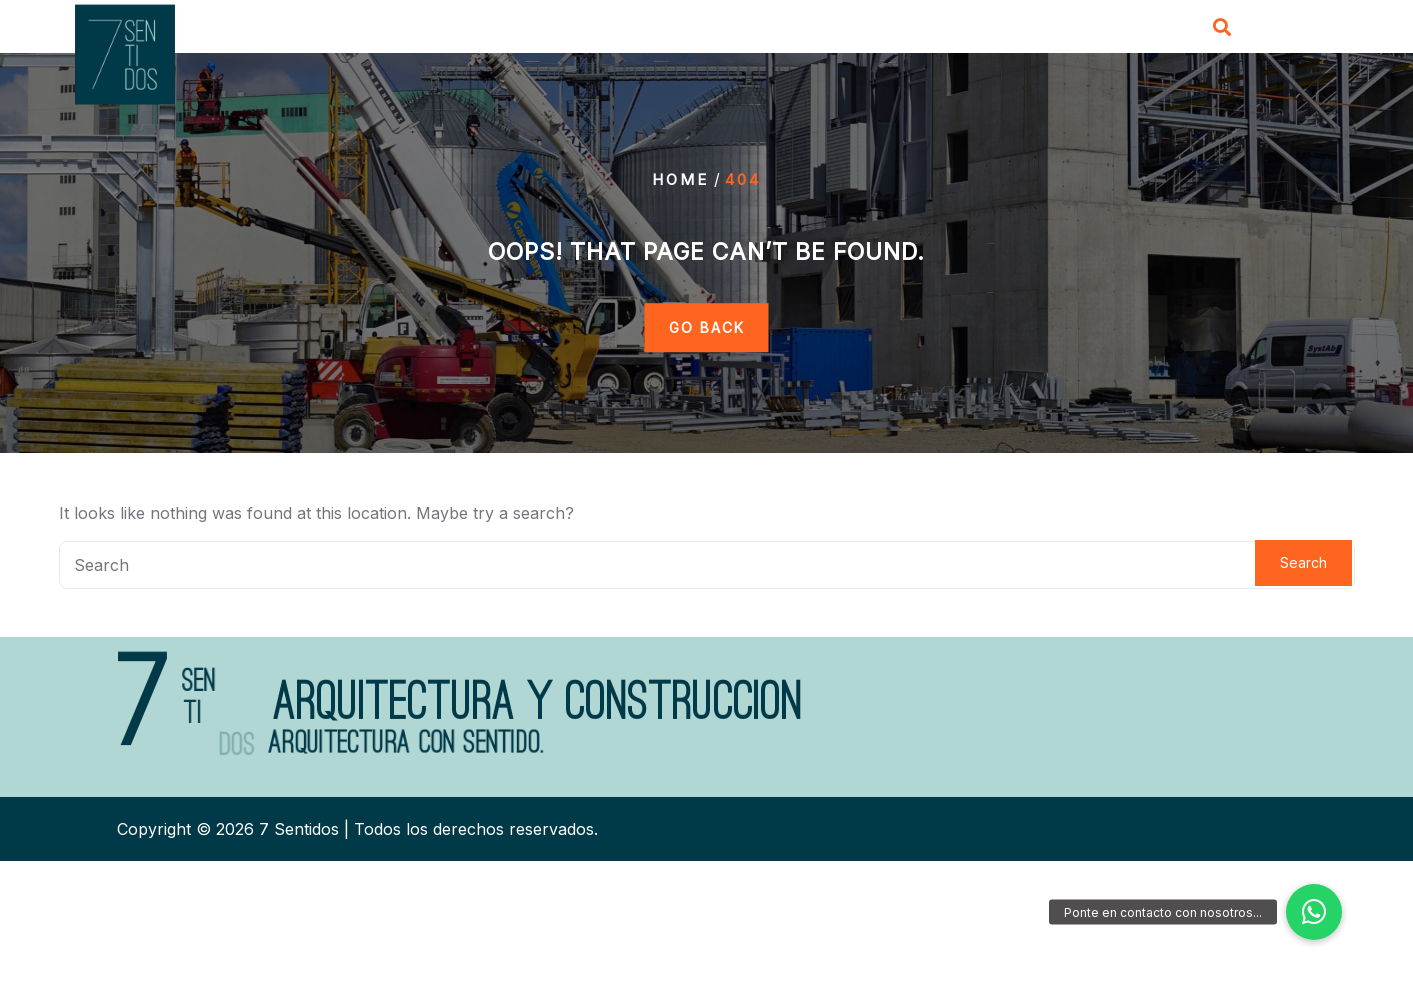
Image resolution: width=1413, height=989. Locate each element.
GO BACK (707, 327)
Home (680, 179)
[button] (1314, 912)
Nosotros (766, 29)
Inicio (677, 29)
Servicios (870, 29)
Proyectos (978, 29)
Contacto (1086, 29)
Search (1303, 562)
